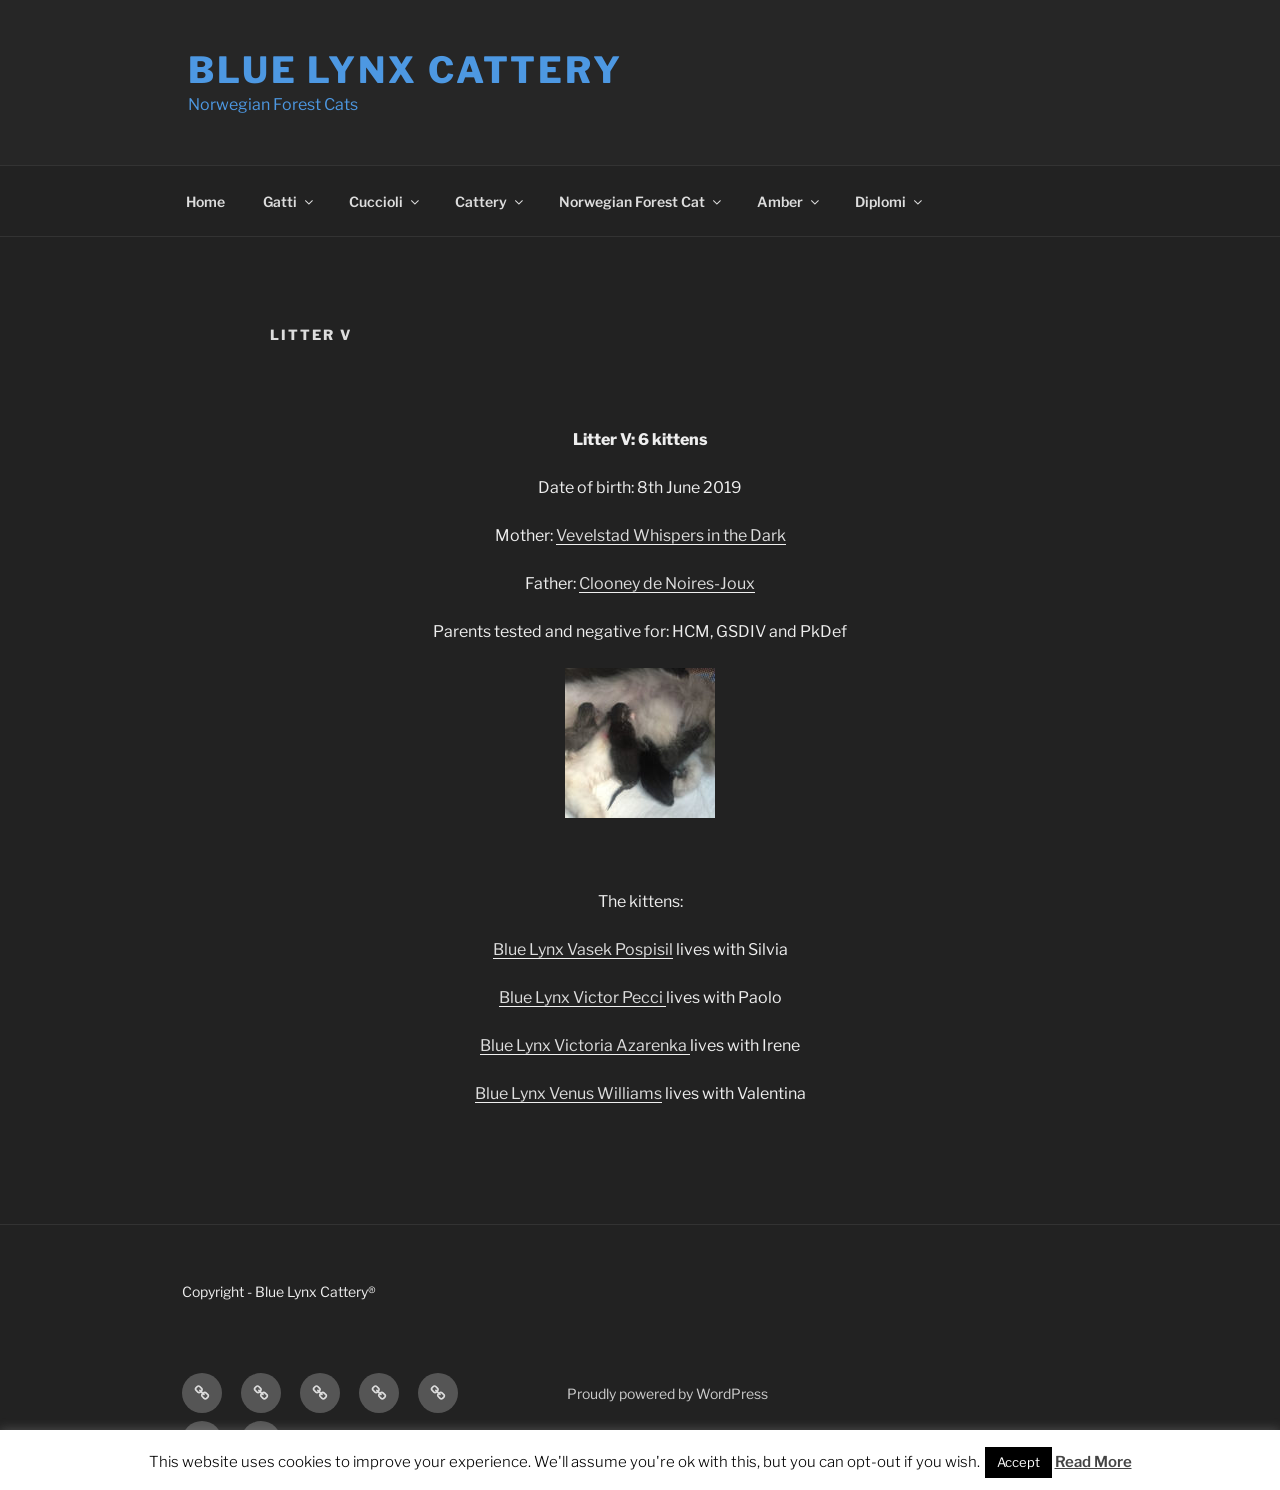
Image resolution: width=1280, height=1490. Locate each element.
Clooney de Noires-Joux (667, 583)
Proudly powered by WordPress (667, 1393)
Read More (1093, 1462)
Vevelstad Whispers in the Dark (671, 535)
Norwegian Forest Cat (641, 201)
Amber (789, 201)
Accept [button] (1018, 1462)
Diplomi (890, 201)
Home (205, 201)
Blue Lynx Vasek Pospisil (583, 949)
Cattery (490, 201)
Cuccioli (385, 201)
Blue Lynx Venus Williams (568, 1093)
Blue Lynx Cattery (405, 70)
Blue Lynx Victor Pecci (582, 997)
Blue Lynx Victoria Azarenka (585, 1045)
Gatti (289, 201)
